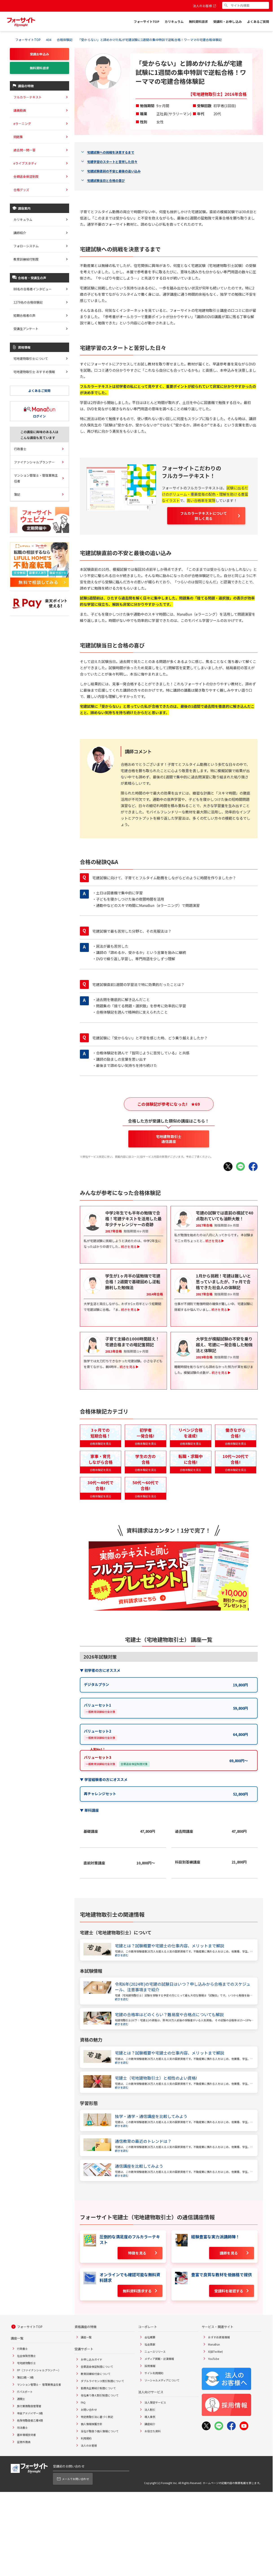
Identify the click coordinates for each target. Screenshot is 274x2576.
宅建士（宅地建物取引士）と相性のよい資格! (156, 2078)
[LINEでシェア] (240, 1166)
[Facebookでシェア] (253, 1166)
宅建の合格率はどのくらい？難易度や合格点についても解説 (169, 2014)
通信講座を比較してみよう (139, 2166)
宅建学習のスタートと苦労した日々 (112, 161)
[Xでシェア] (228, 1166)
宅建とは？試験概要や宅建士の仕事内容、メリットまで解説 (169, 1945)
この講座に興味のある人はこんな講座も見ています (39, 435)
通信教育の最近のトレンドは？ (143, 2141)
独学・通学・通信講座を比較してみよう (151, 2116)
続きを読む (121, 1955)
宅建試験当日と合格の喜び (106, 180)
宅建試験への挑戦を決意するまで (110, 152)
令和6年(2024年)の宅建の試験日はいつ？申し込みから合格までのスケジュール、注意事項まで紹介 (182, 1986)
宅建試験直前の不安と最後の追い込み (114, 171)
